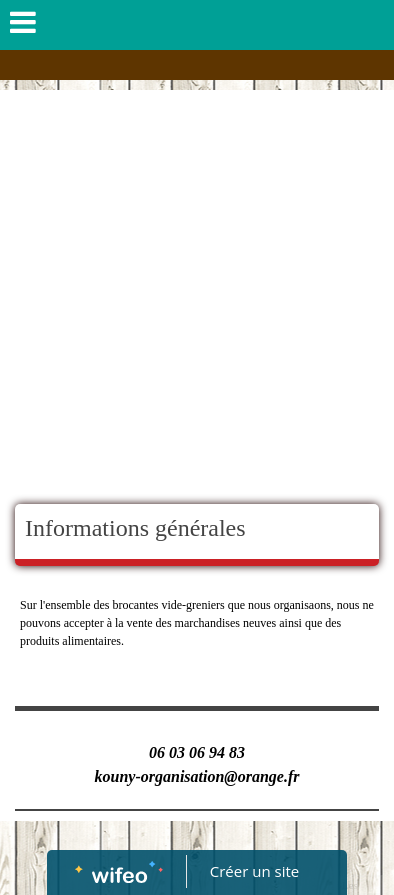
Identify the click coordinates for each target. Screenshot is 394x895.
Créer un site (254, 871)
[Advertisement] (197, 297)
